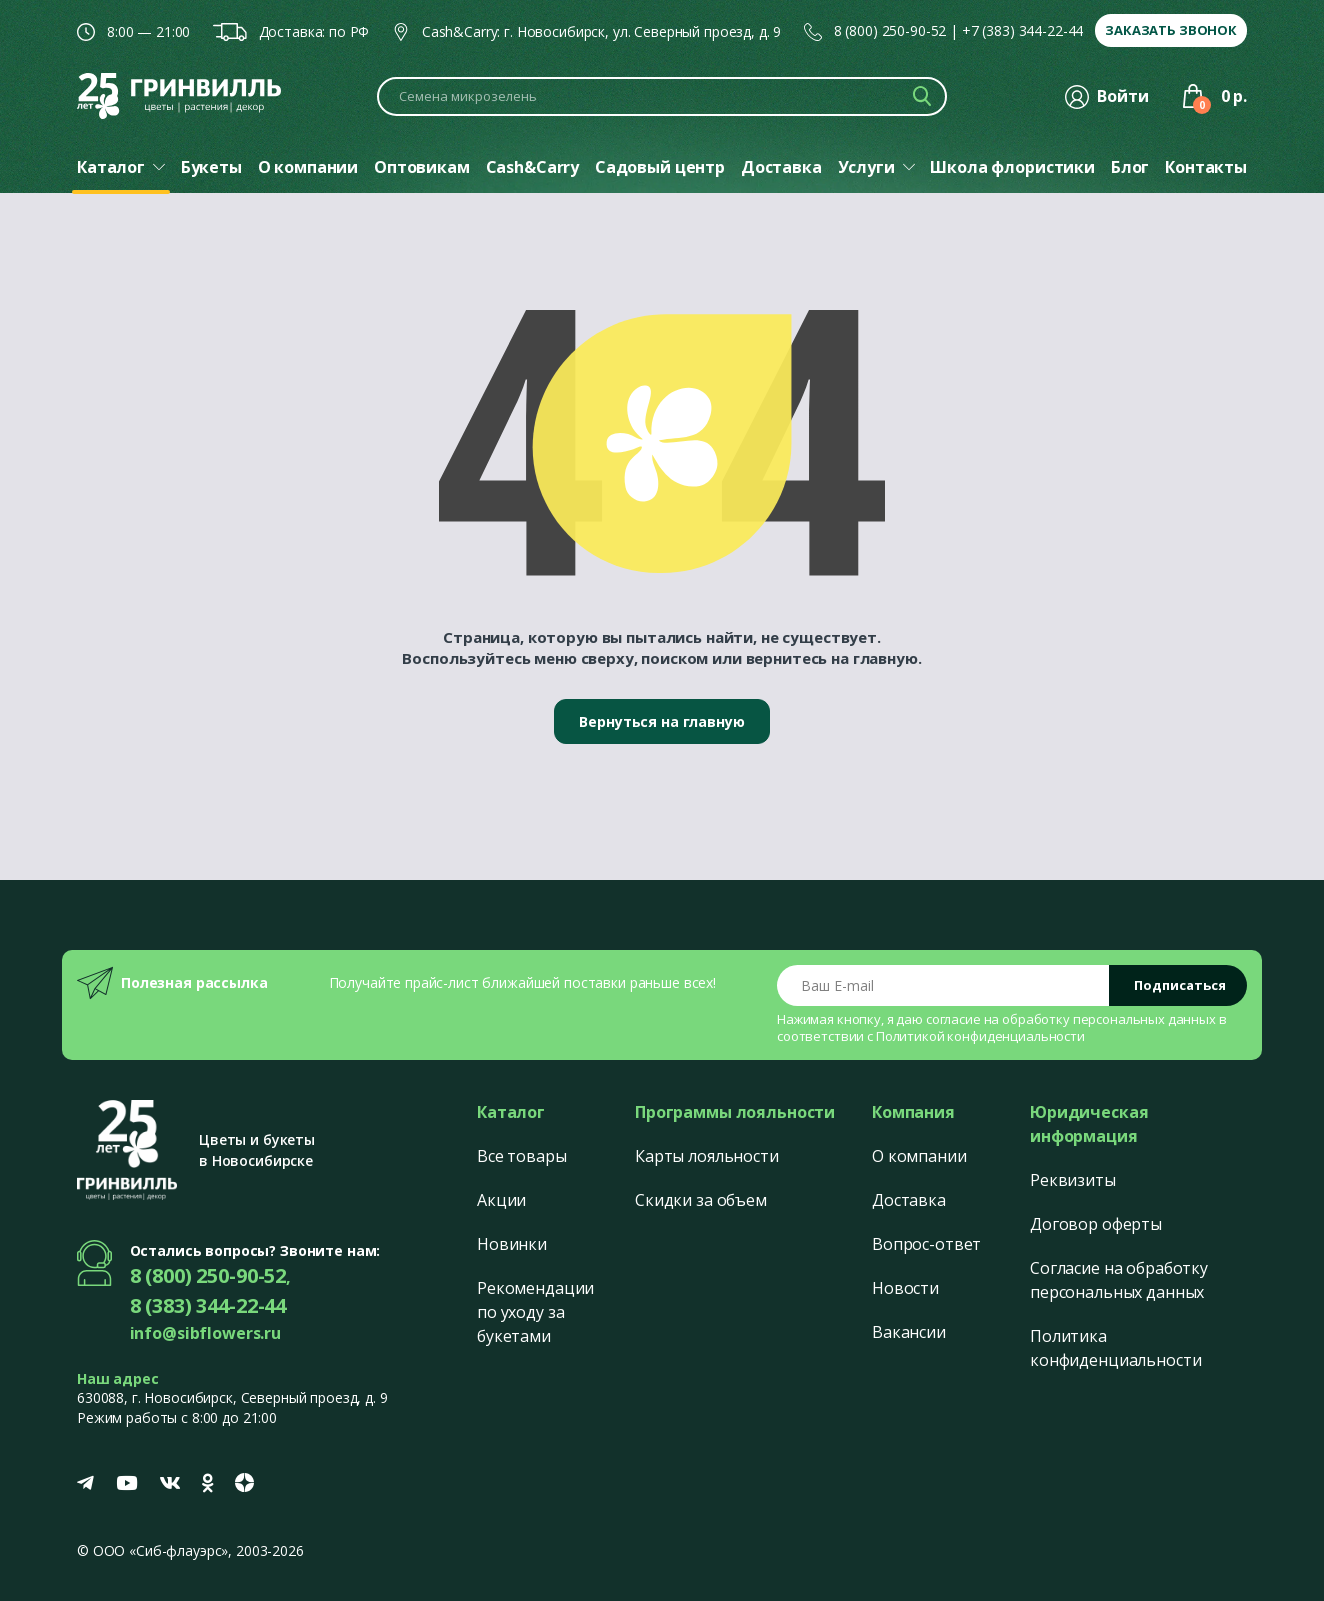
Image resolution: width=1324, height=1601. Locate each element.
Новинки (512, 1244)
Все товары (522, 1156)
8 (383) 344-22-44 (208, 1305)
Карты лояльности (707, 1156)
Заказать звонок (1171, 30)
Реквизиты (1073, 1180)
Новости (905, 1288)
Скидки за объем (701, 1200)
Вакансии (909, 1332)
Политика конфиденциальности (1115, 1348)
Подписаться (1180, 985)
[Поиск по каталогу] (662, 96)
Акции (501, 1200)
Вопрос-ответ (926, 1244)
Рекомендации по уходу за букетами (535, 1312)
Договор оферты (1096, 1224)
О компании (919, 1156)
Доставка (909, 1200)
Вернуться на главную (661, 721)
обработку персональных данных (1109, 1019)
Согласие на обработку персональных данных (1119, 1280)
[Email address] (943, 985)
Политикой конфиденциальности (980, 1036)
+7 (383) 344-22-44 (1022, 30)
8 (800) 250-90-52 (890, 30)
